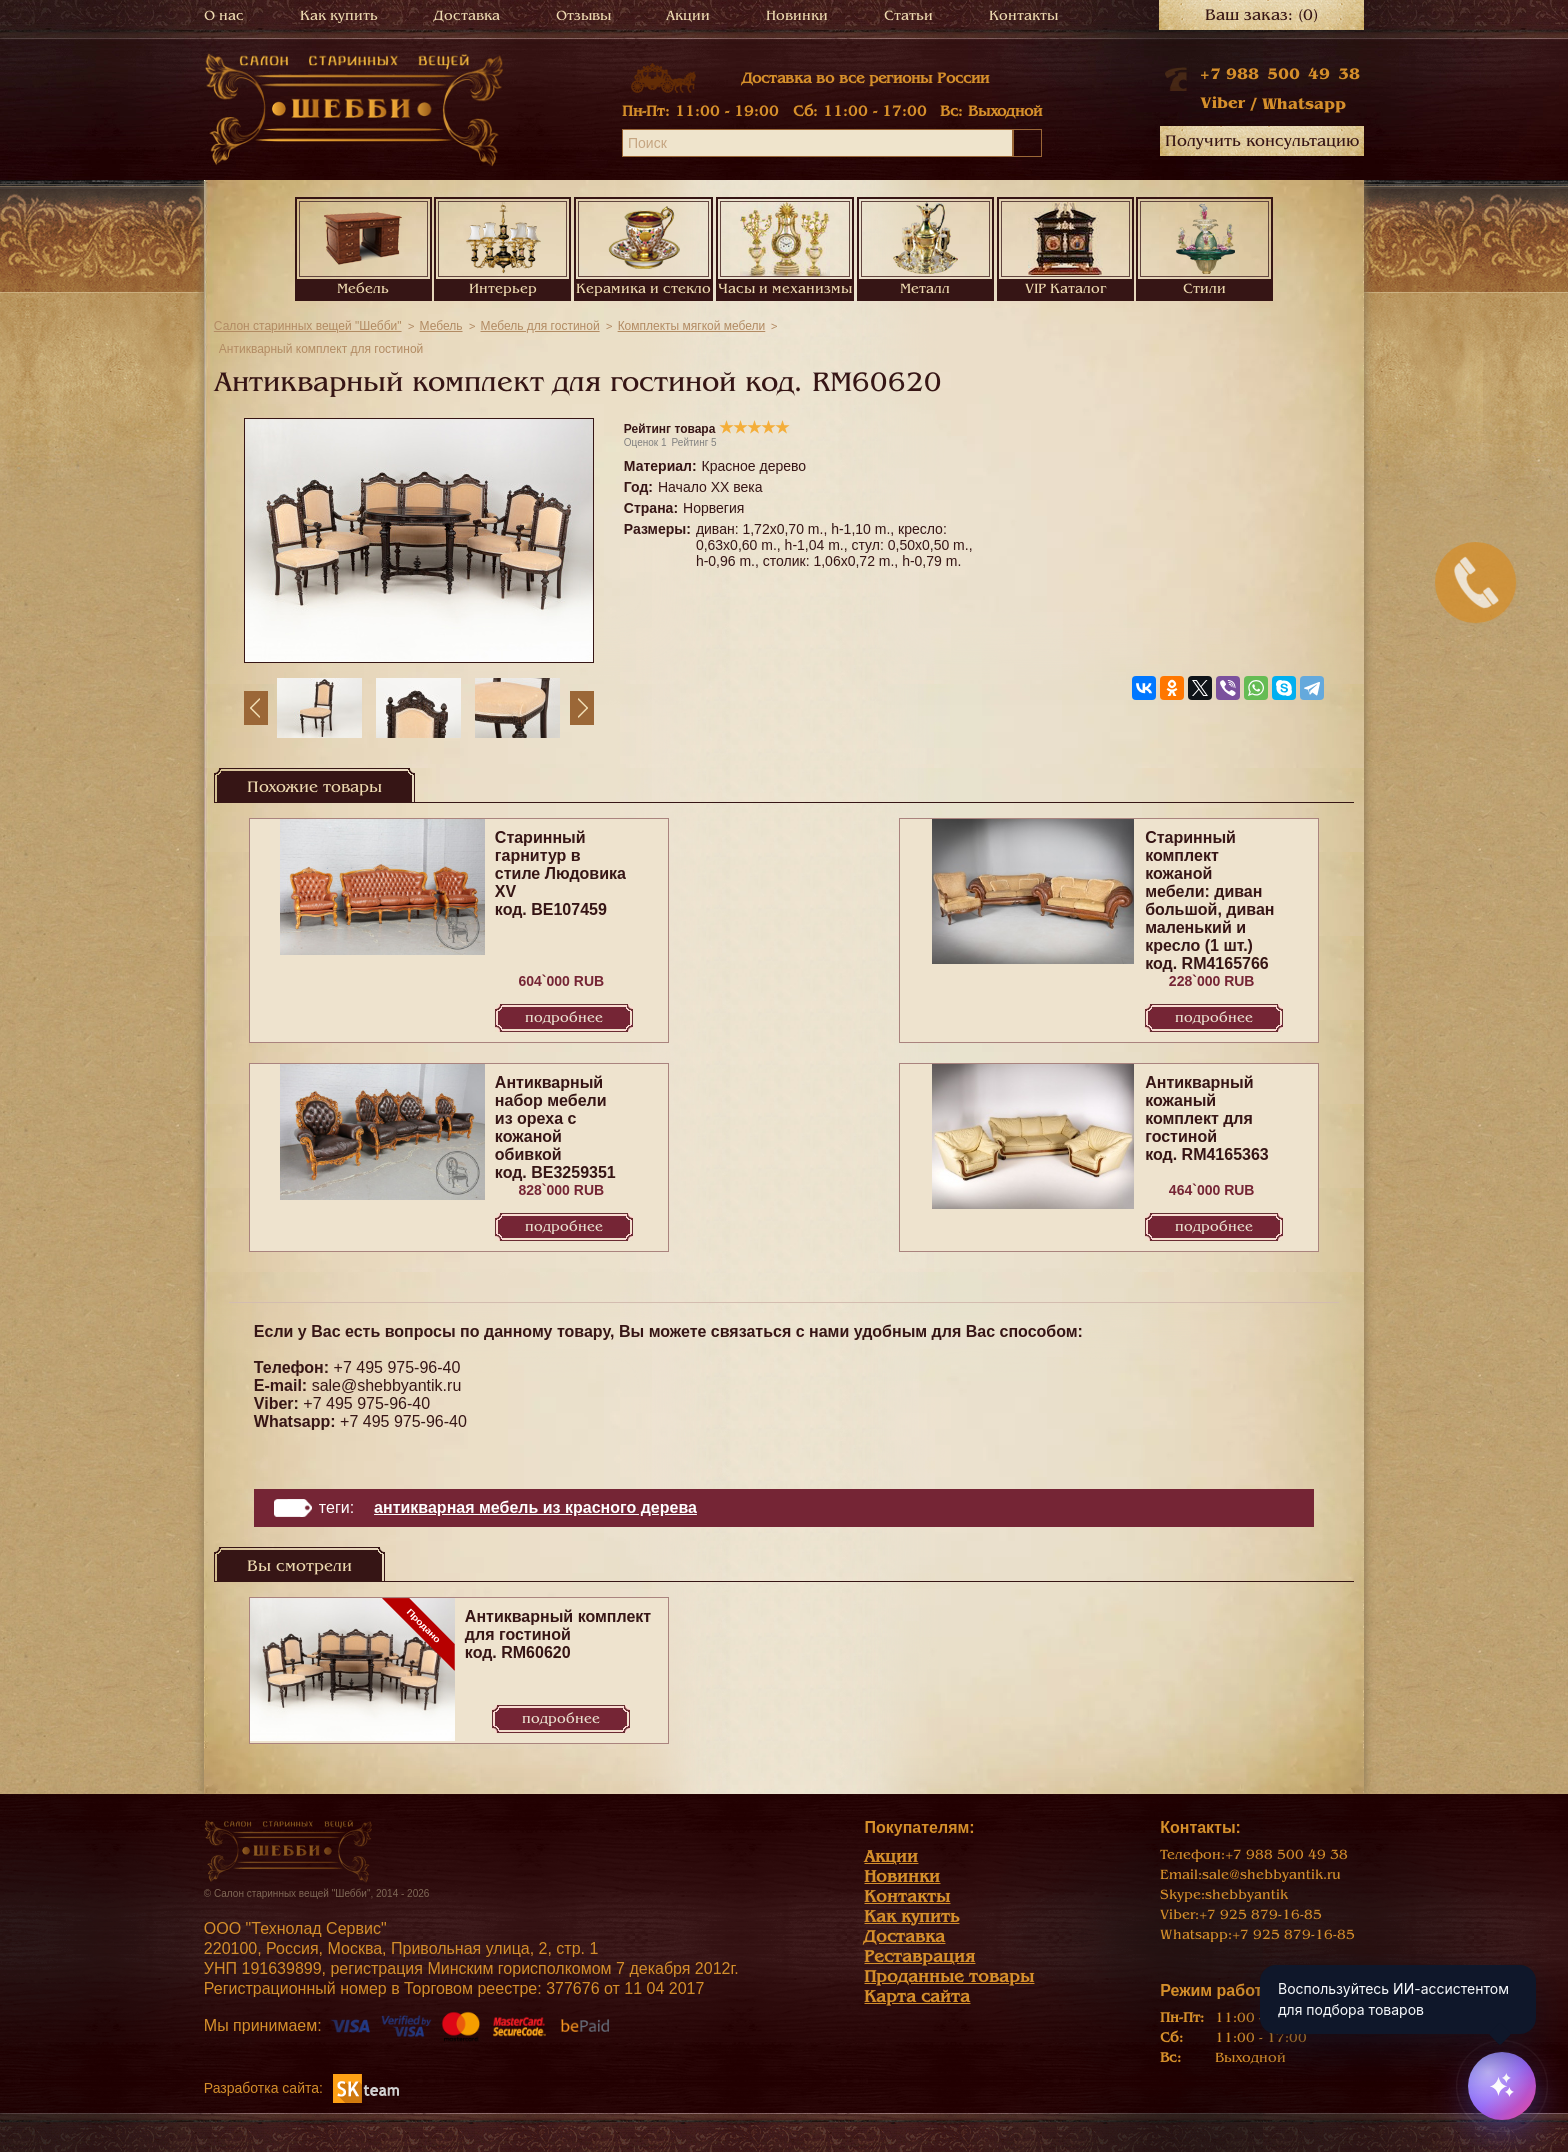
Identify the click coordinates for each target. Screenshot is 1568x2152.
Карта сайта (917, 1996)
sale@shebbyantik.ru (387, 1385)
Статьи (908, 15)
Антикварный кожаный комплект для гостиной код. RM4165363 (1207, 1118)
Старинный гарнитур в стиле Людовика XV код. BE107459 (560, 873)
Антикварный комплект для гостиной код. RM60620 (558, 1634)
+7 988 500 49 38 (1280, 74)
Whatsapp (1304, 104)
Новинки (797, 15)
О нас (224, 15)
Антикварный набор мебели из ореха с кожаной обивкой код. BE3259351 (555, 1127)
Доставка (467, 15)
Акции (688, 15)
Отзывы (583, 15)
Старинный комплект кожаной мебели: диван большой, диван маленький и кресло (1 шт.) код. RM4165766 (1209, 900)
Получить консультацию (1262, 141)
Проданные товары (949, 1976)
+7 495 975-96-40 (397, 1367)
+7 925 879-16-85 (1260, 1914)
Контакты (1023, 15)
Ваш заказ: (1261, 15)
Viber (1222, 103)
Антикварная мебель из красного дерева (535, 1507)
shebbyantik (1246, 1894)
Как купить (339, 15)
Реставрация (919, 1956)
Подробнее (564, 1017)
